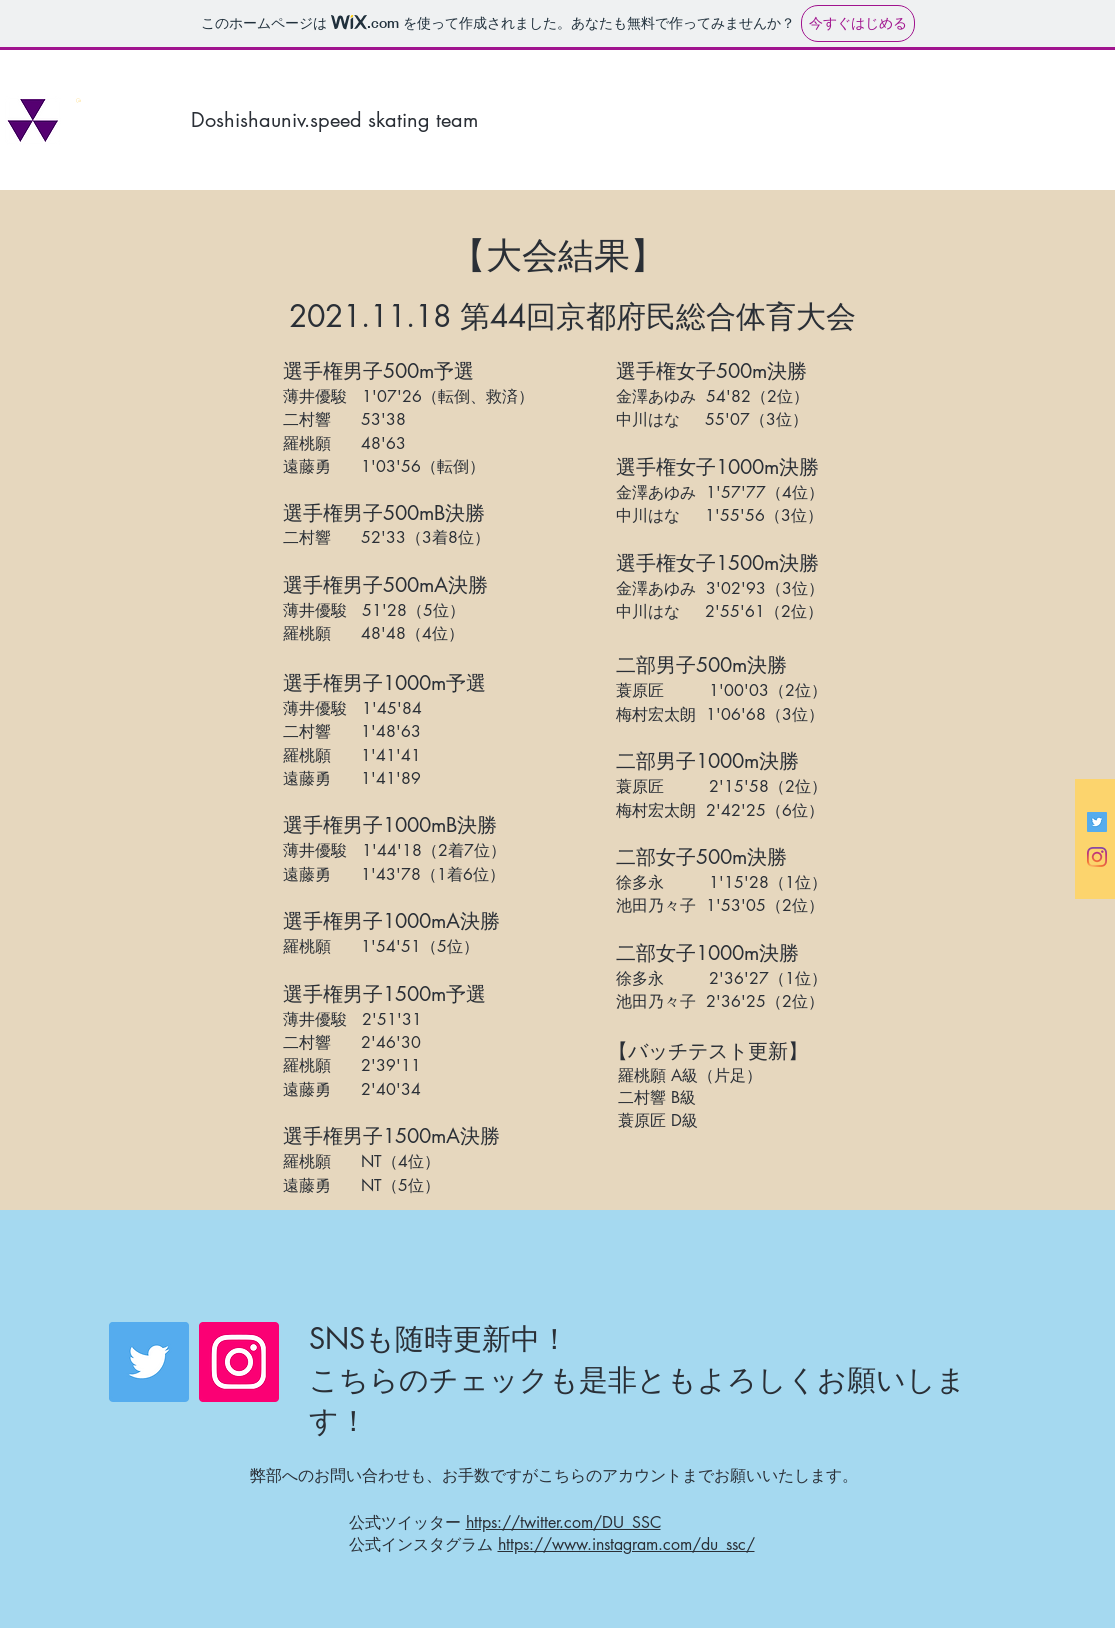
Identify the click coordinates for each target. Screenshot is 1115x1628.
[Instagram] (1097, 857)
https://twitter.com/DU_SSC (563, 1522)
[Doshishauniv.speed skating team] (385, 120)
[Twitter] (149, 1362)
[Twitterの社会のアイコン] (1097, 822)
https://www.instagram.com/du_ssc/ (626, 1544)
